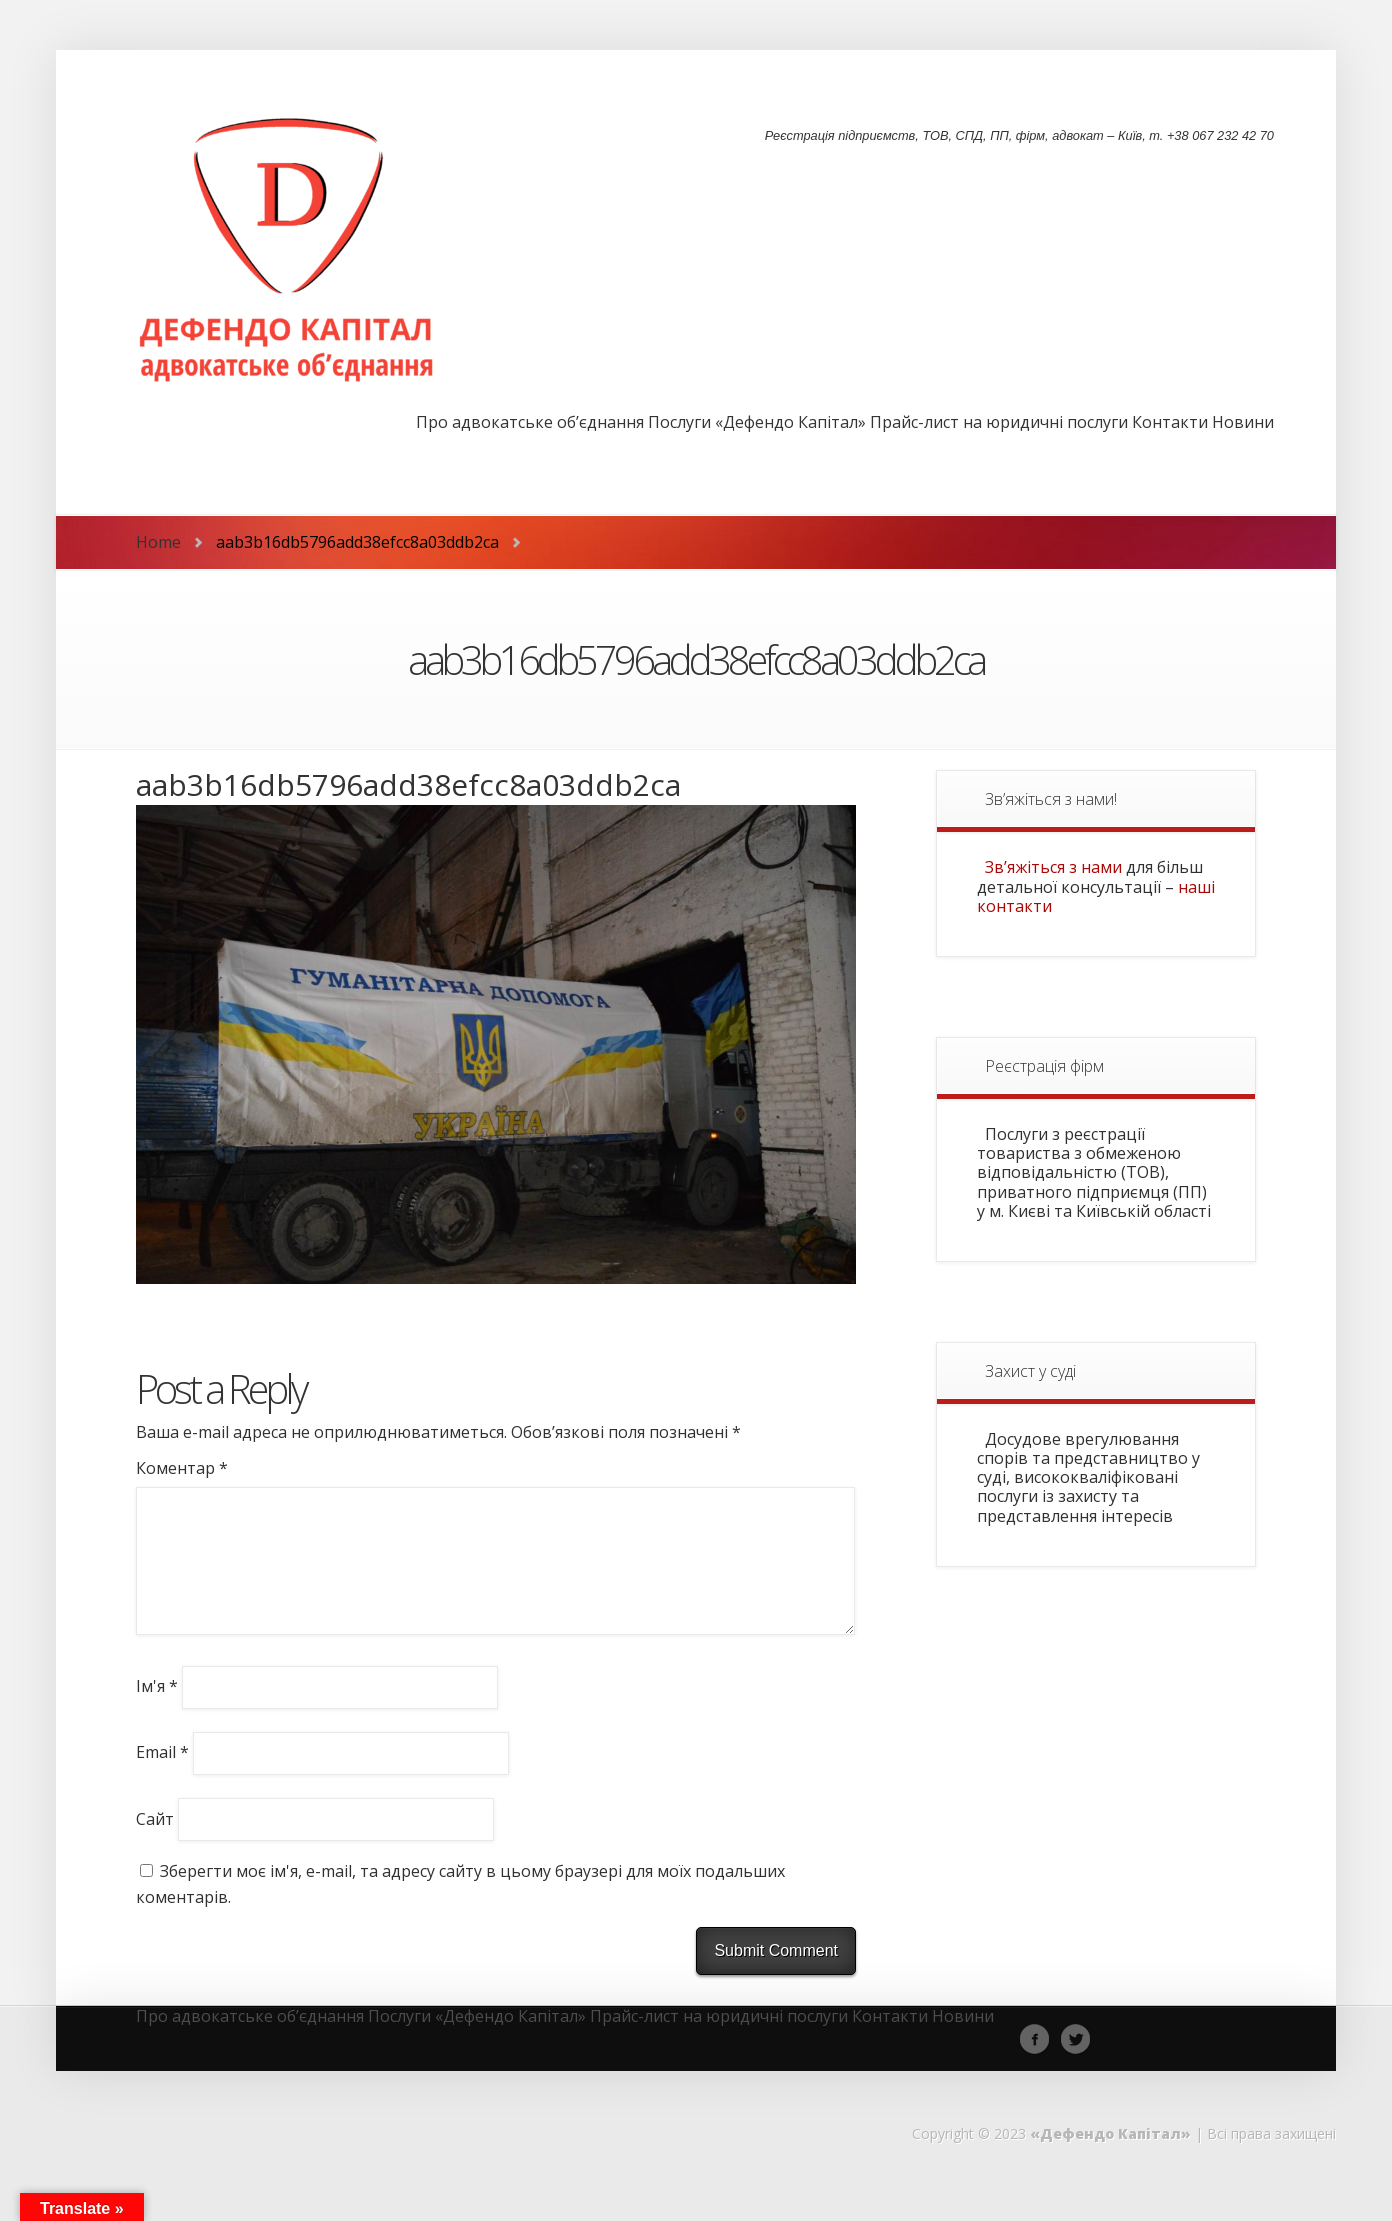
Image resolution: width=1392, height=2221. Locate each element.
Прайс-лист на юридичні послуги (999, 423)
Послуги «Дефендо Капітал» (757, 423)
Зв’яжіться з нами (1053, 867)
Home (158, 542)
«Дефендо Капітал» (1110, 2157)
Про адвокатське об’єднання (530, 423)
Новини (1243, 423)
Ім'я (157, 1710)
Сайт (155, 1842)
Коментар (182, 1468)
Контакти (1170, 423)
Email (162, 1776)
